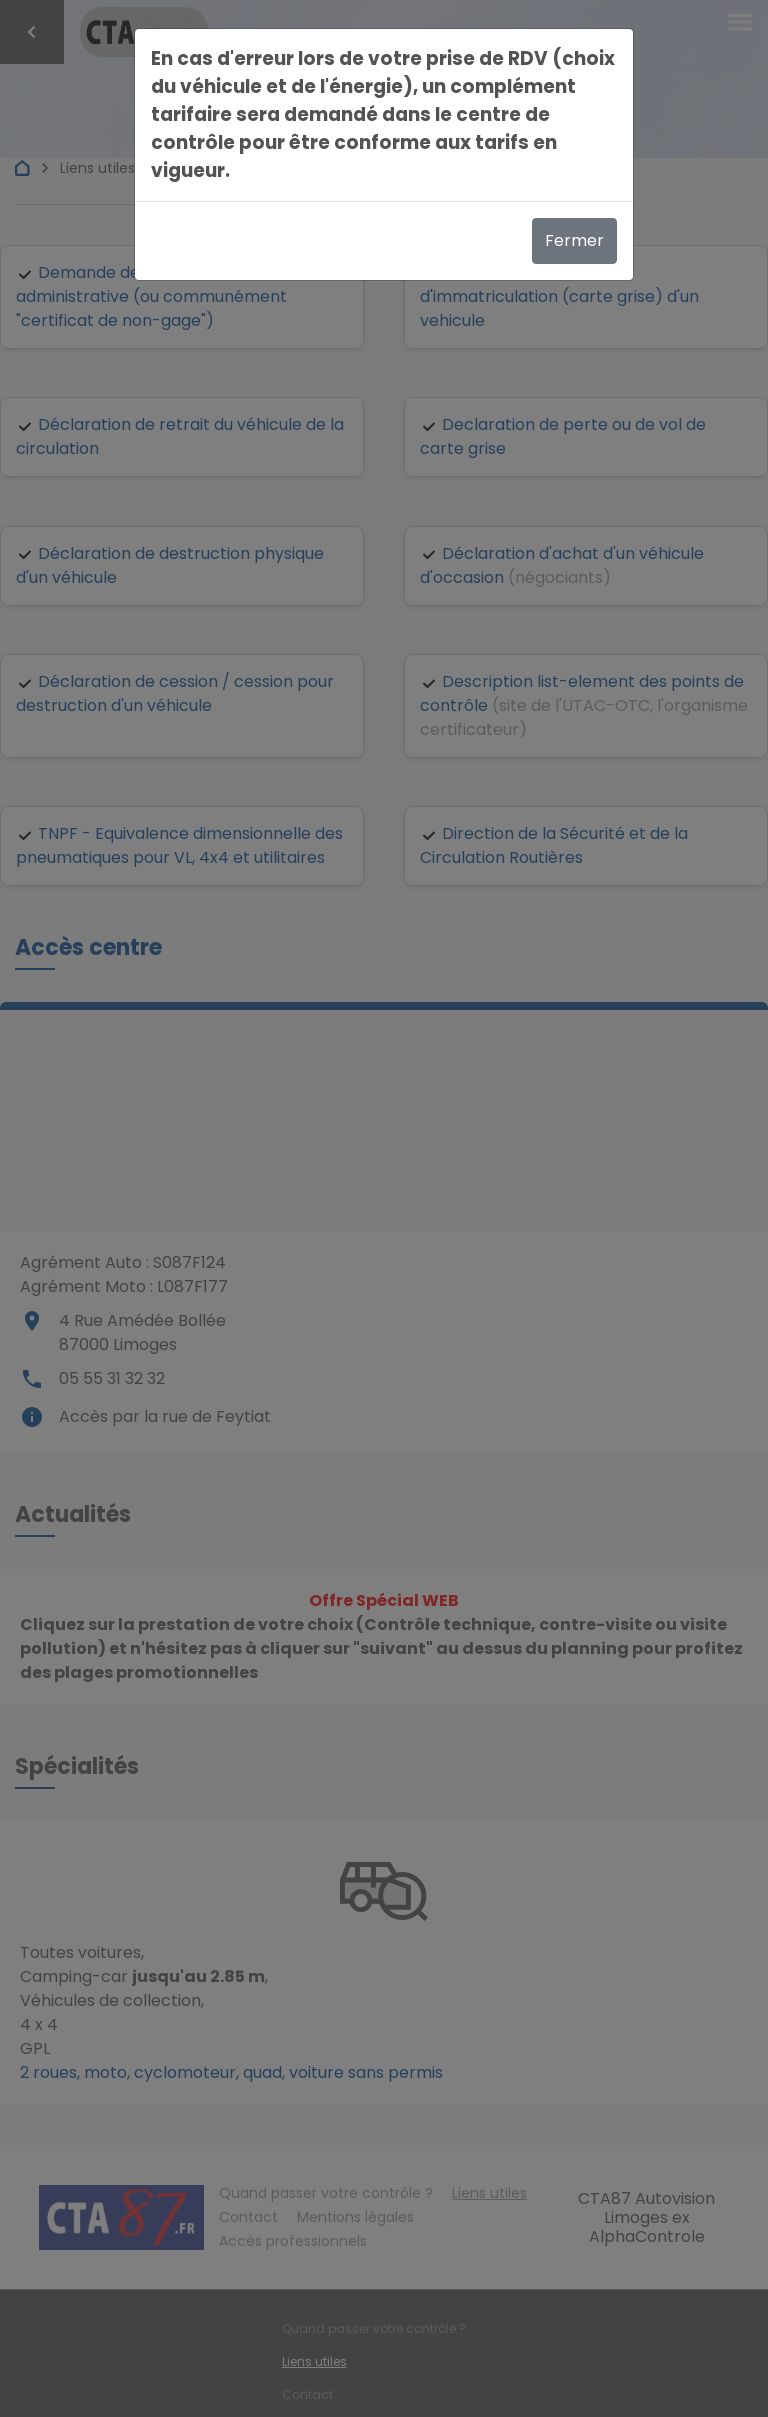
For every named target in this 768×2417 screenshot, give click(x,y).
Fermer (574, 240)
